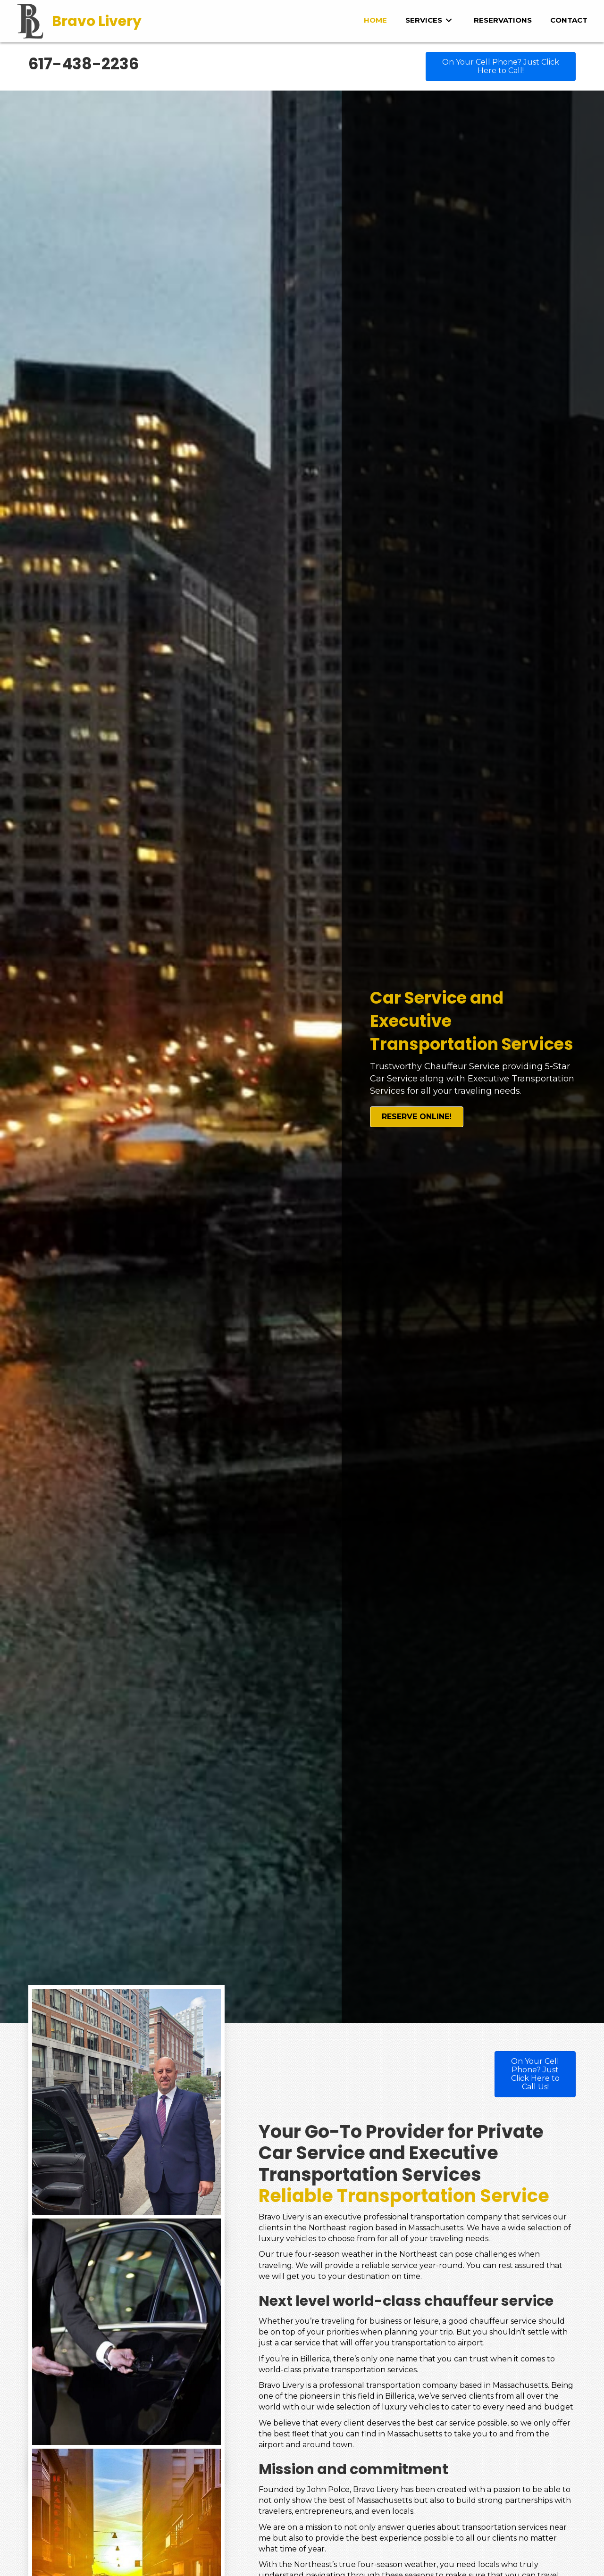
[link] (375, 20)
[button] (501, 66)
